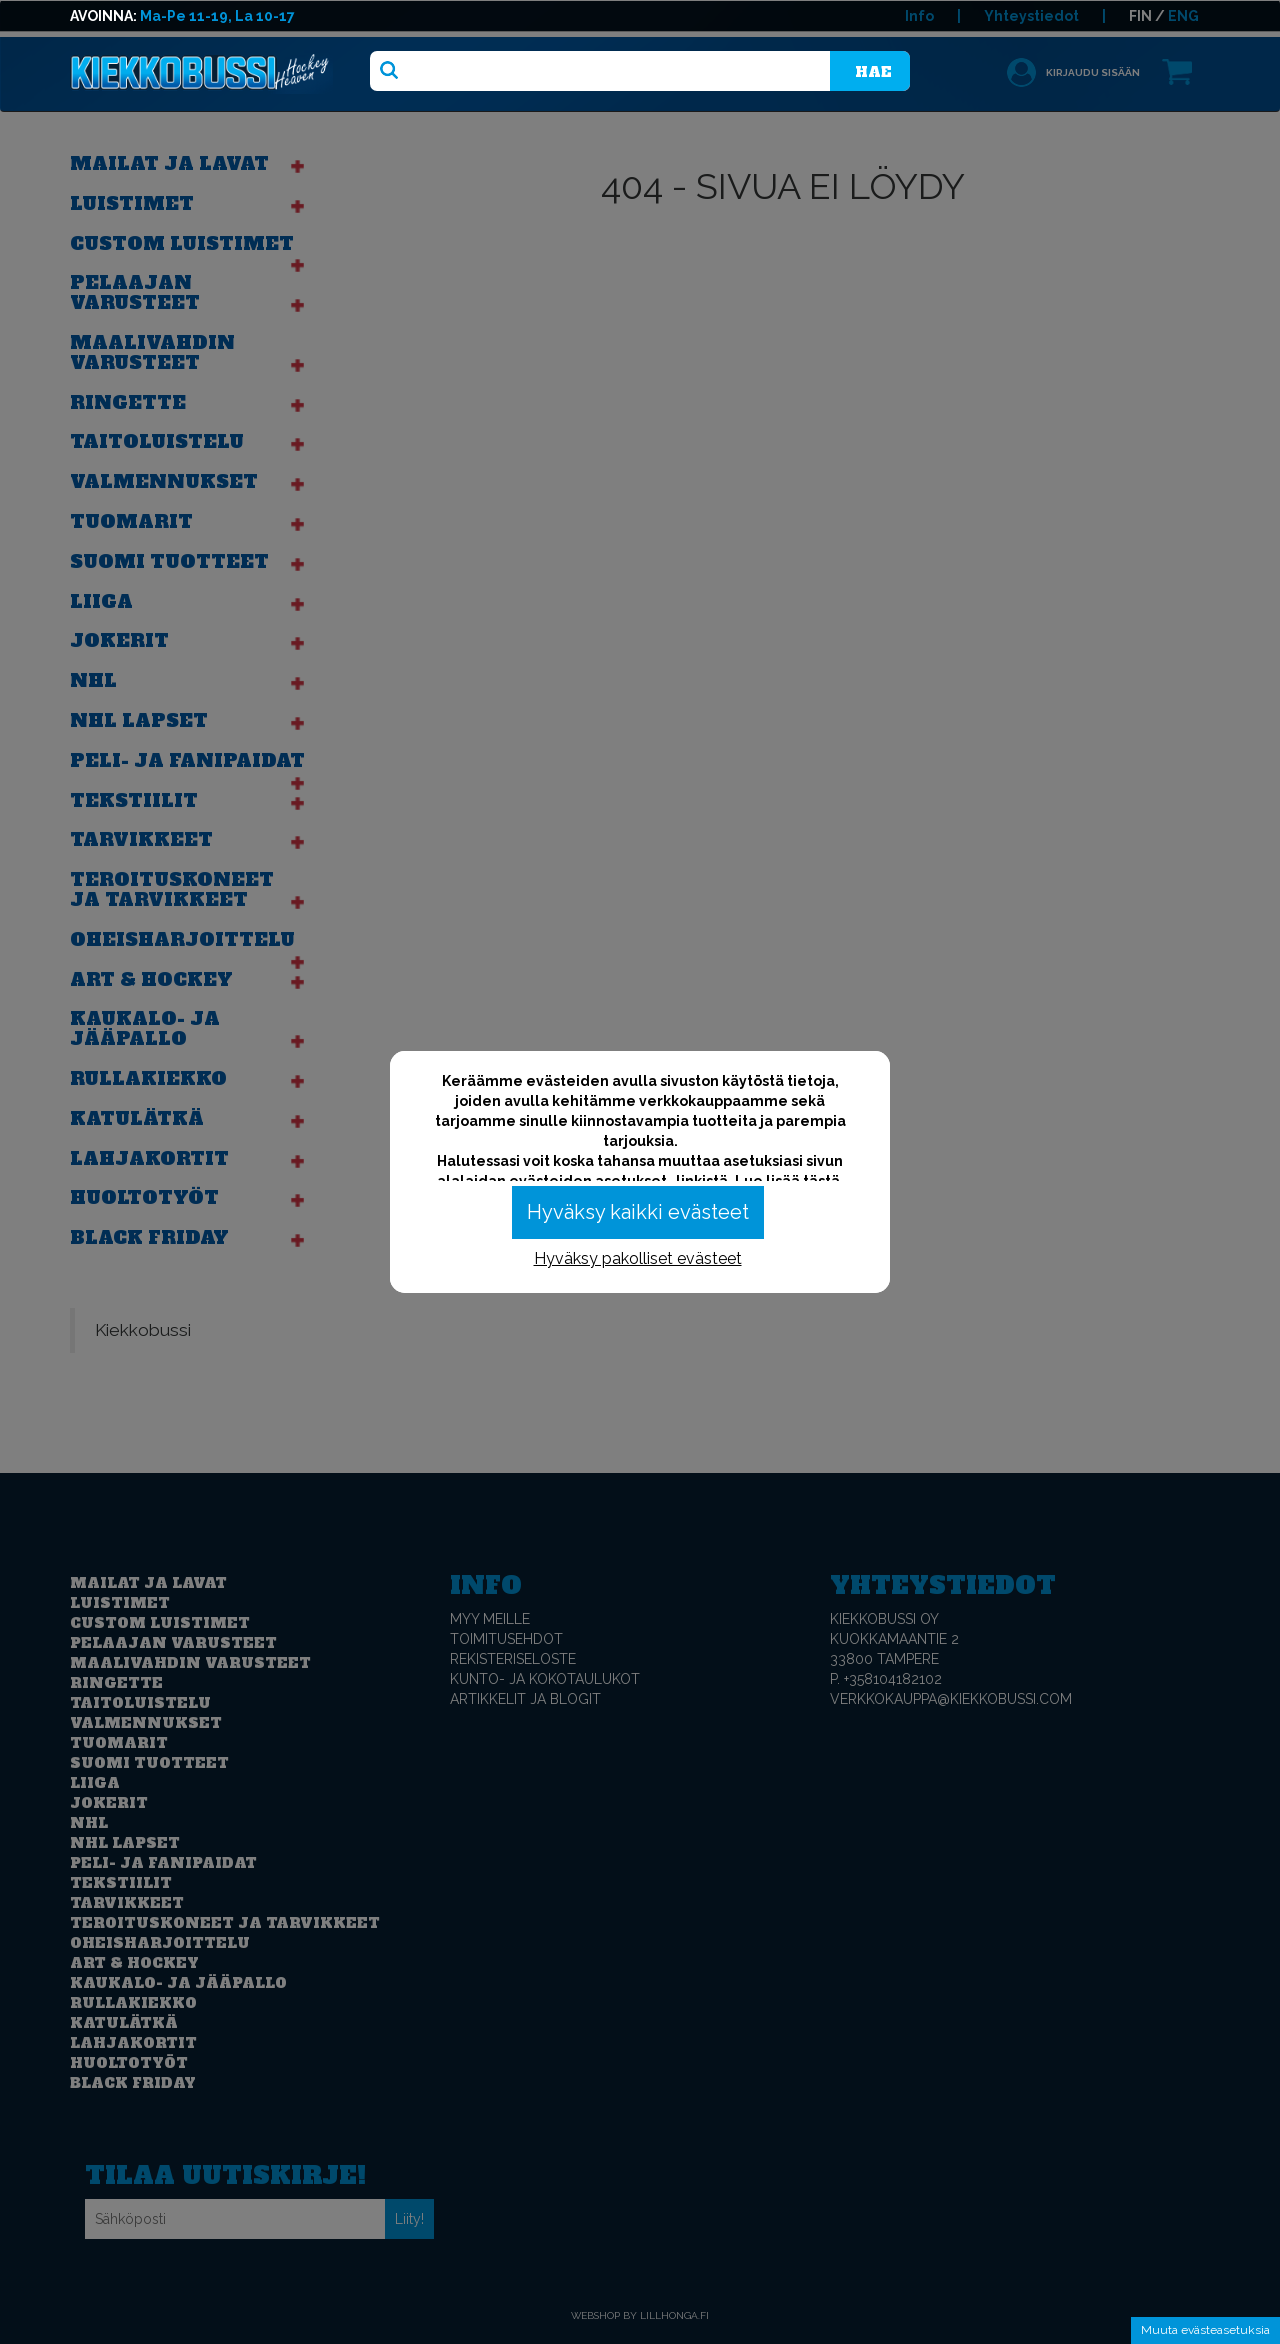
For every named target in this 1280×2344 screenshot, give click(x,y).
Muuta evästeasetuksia (1205, 2330)
